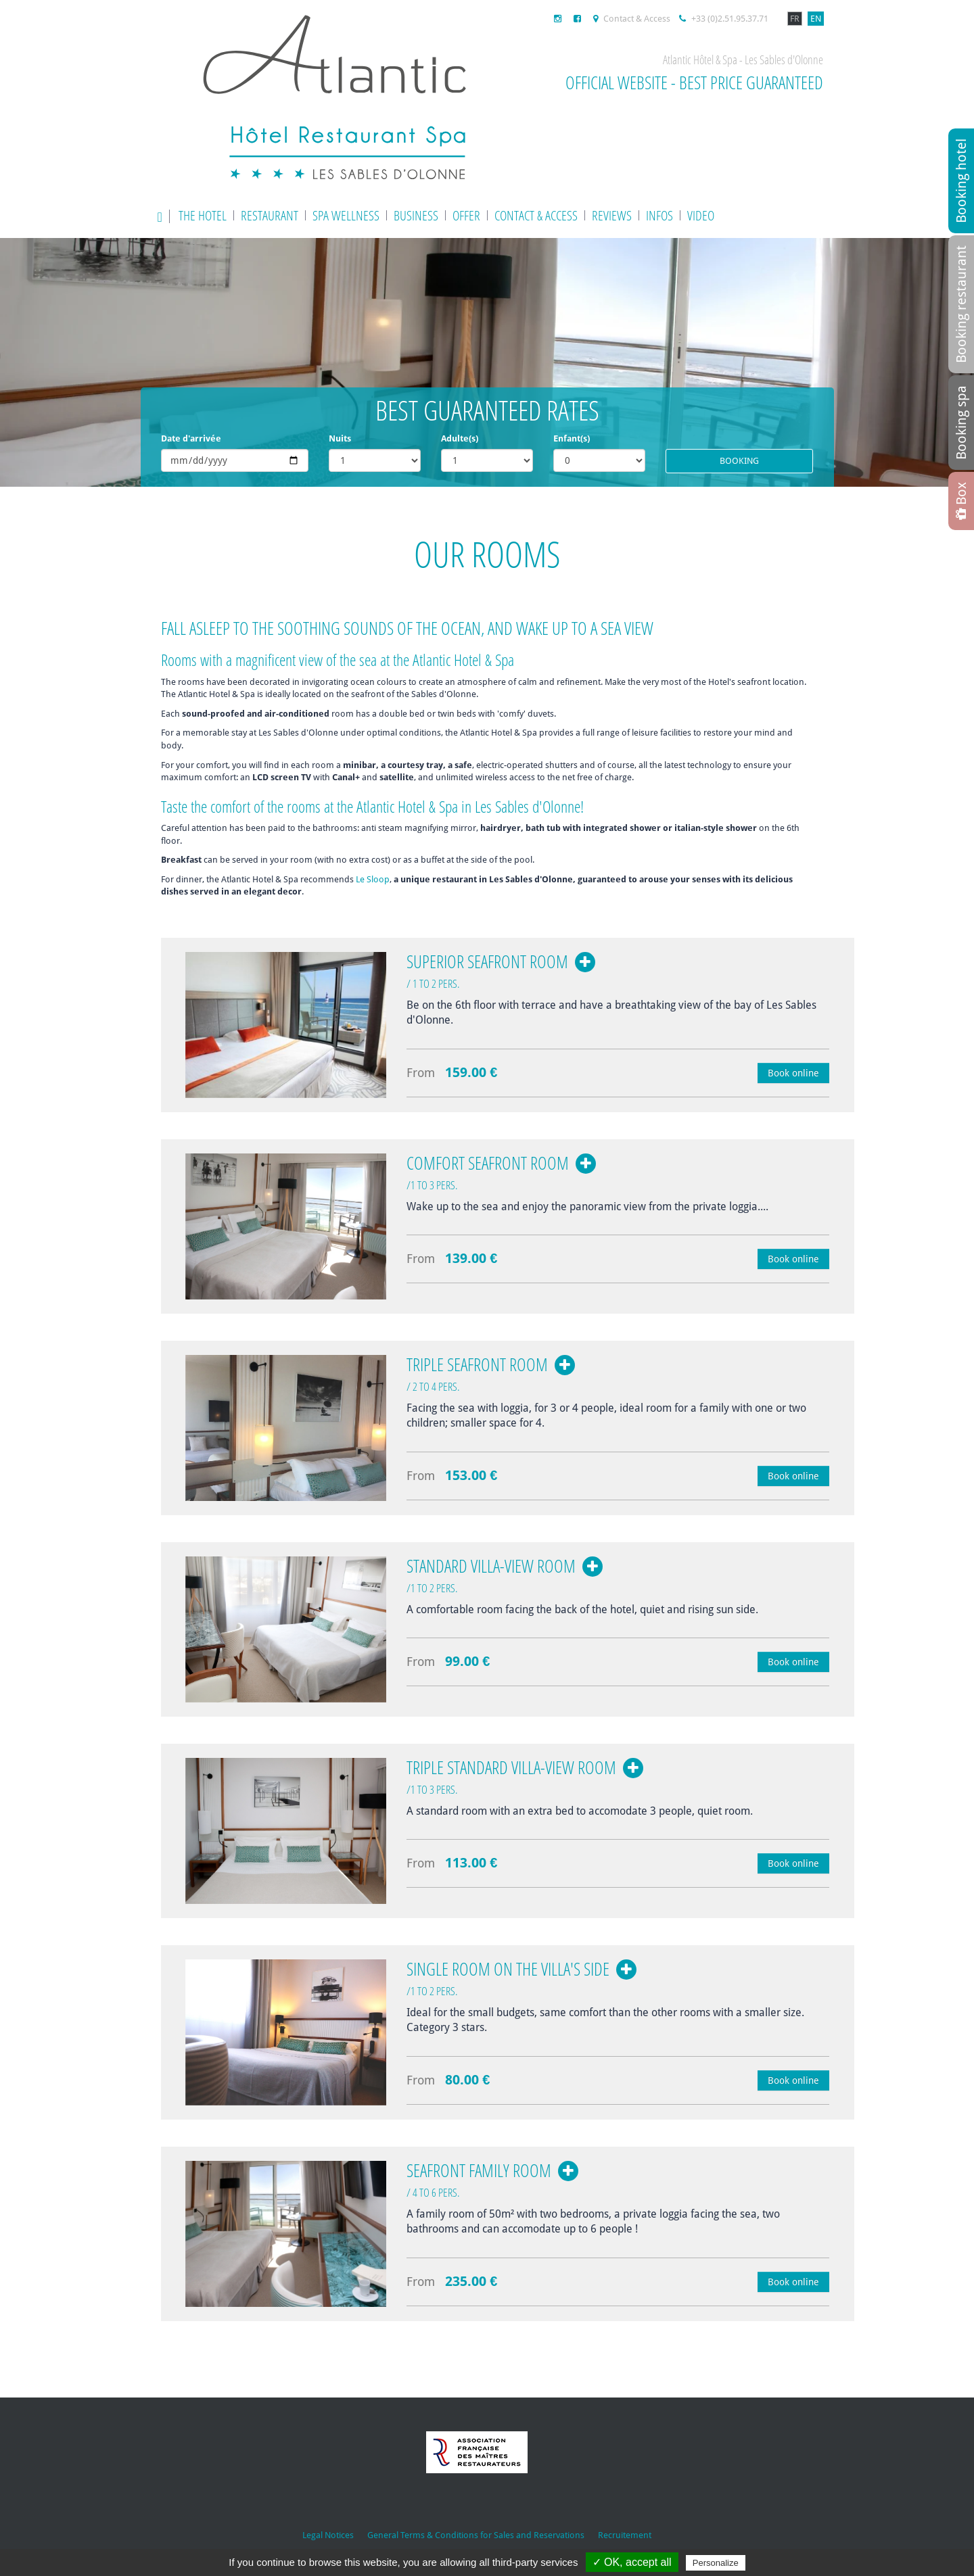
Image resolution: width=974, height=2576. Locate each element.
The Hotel (203, 215)
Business (416, 215)
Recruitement (624, 2535)
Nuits (340, 438)
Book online (793, 1073)
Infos (659, 215)
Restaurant (269, 215)
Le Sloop (373, 879)
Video (700, 215)
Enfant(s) (571, 438)
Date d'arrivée (191, 438)
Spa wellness (345, 215)
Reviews (612, 215)
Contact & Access (631, 19)
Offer (466, 215)
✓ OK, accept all (632, 2562)
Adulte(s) (459, 438)
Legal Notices (328, 2535)
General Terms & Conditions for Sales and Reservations (475, 2535)
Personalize (716, 2563)
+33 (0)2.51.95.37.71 (723, 19)
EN (815, 19)
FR (794, 19)
